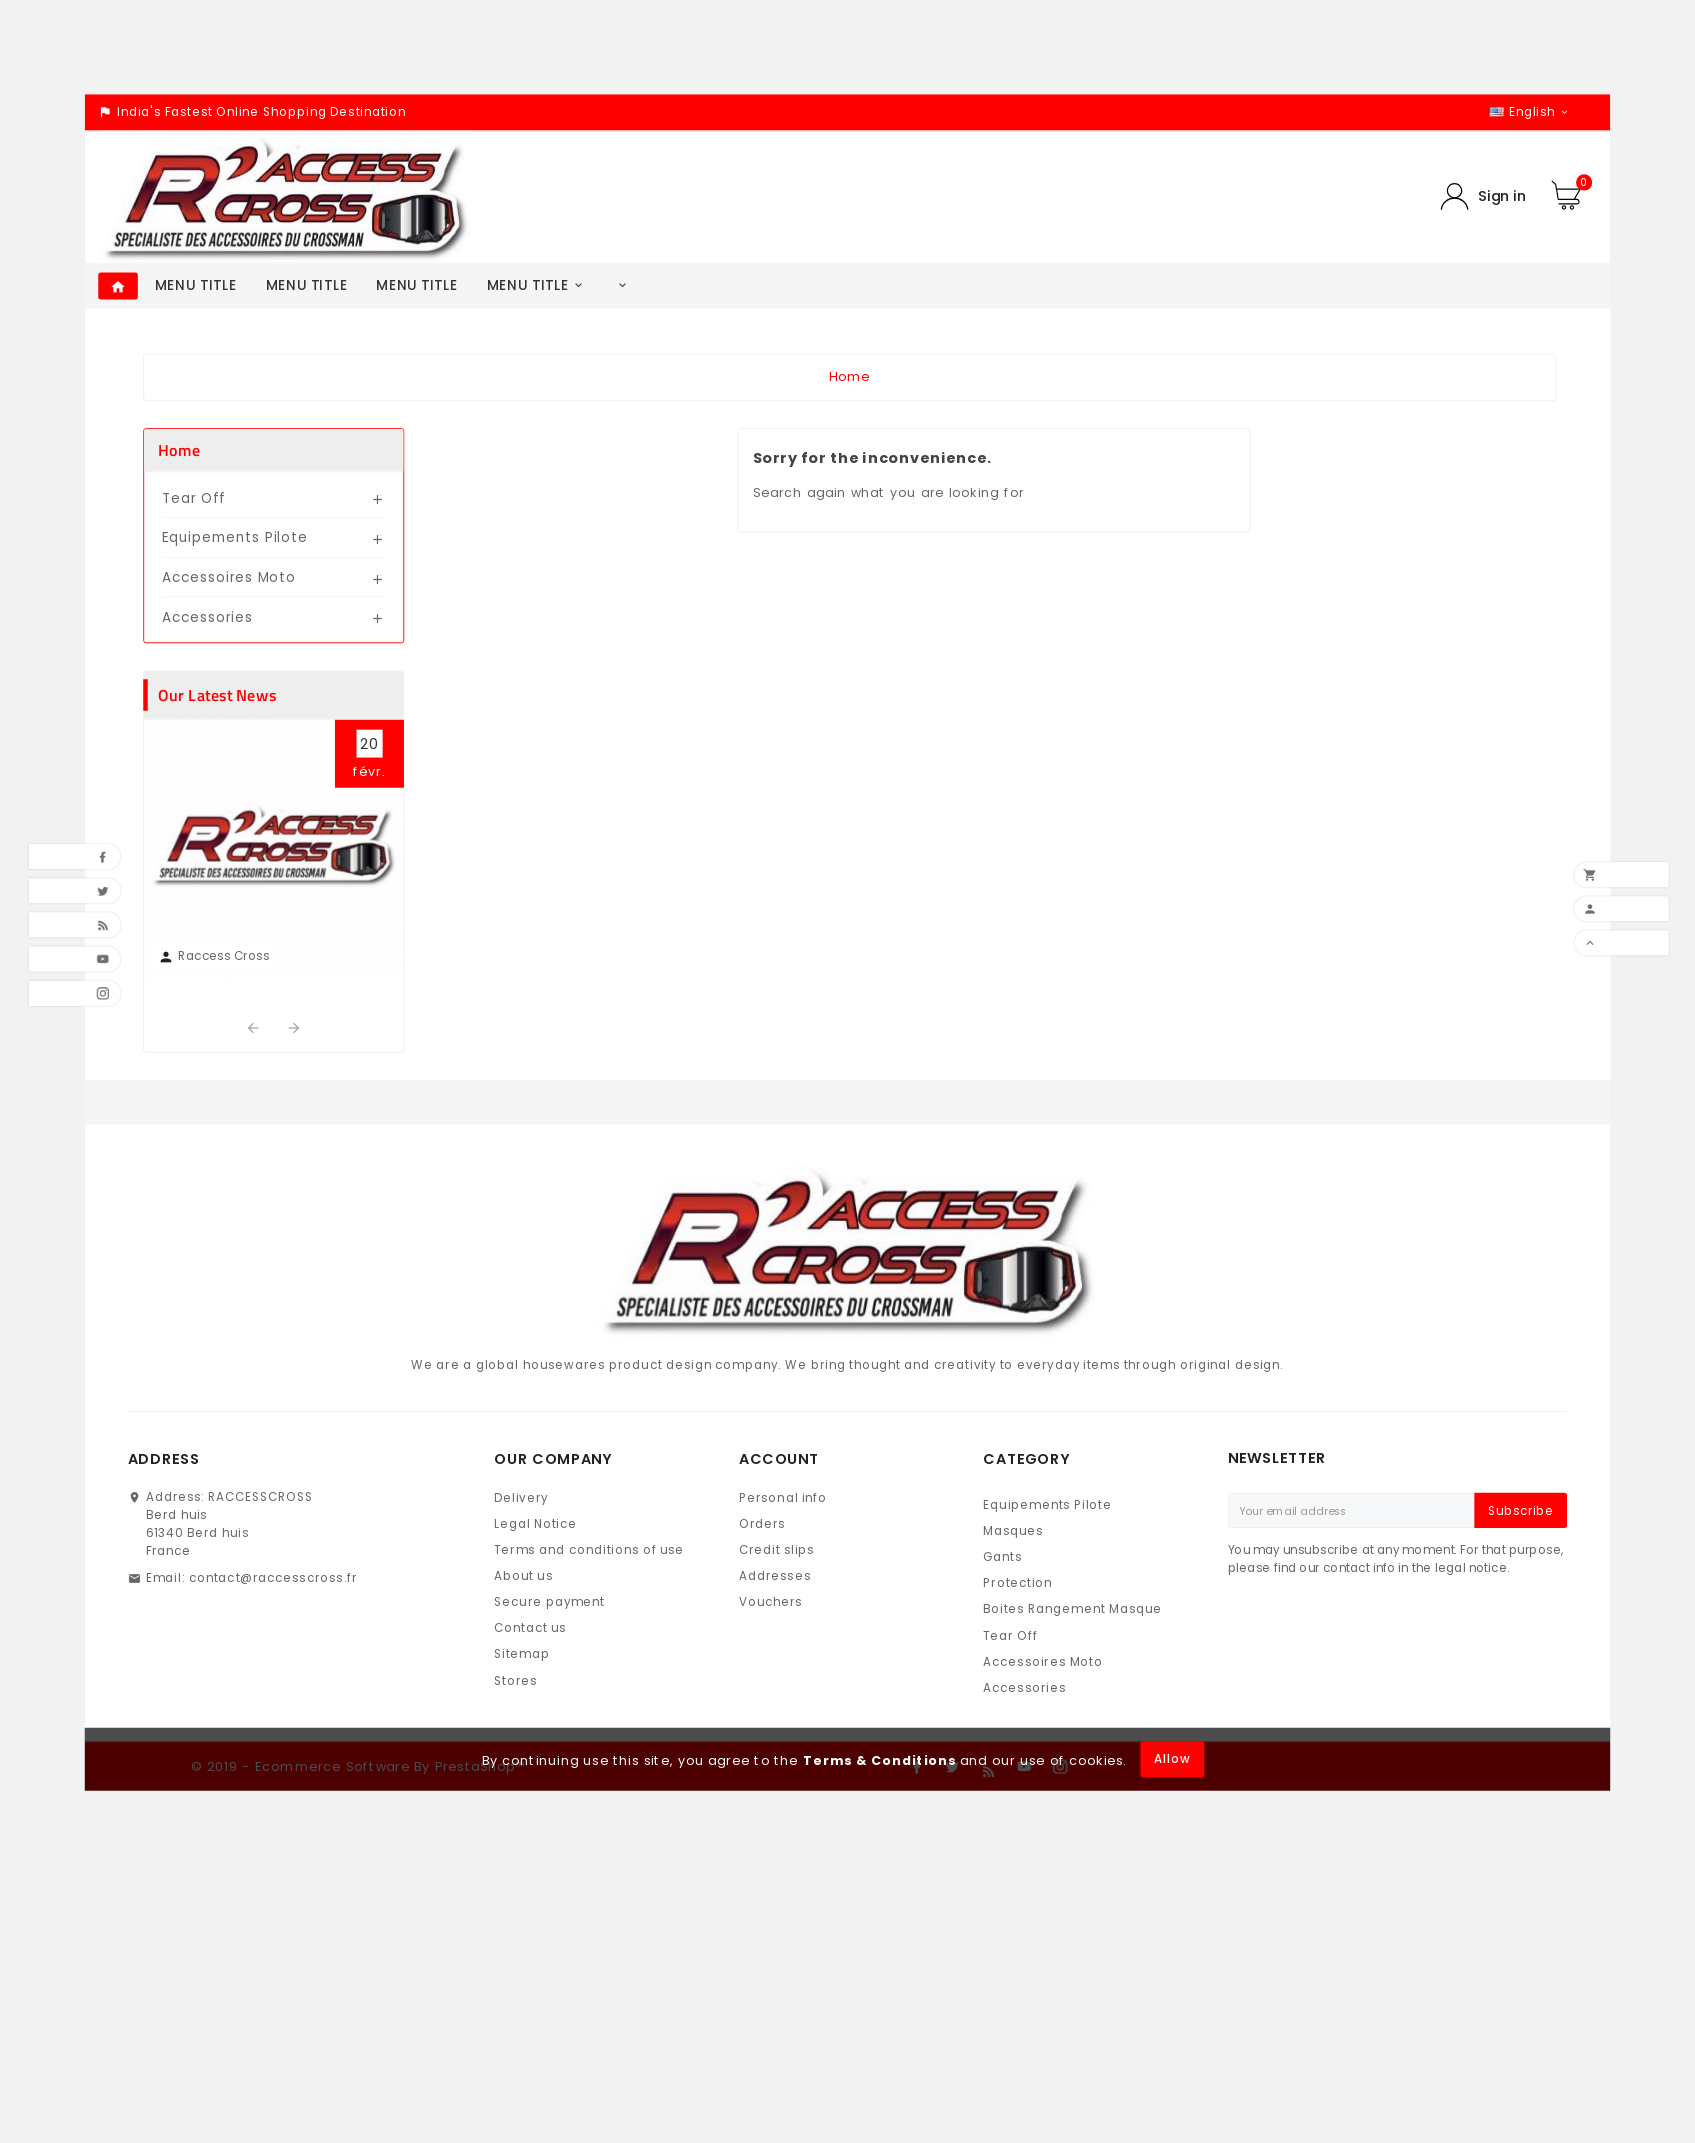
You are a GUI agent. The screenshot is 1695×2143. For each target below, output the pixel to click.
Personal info (783, 1497)
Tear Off (193, 498)
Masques (1013, 1531)
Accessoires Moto (229, 577)
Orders (762, 1523)
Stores (515, 1680)
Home (179, 450)
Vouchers (771, 1602)
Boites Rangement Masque (1072, 1609)
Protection (1017, 1583)
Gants (1002, 1557)
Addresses (775, 1576)
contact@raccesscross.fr (273, 1577)
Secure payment (549, 1602)
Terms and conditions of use (589, 1550)
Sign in (1502, 196)
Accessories (207, 616)
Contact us (530, 1628)
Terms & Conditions (879, 1760)
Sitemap (522, 1654)
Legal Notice (535, 1523)
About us (523, 1576)
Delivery (521, 1497)
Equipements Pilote (235, 537)
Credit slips (777, 1550)
